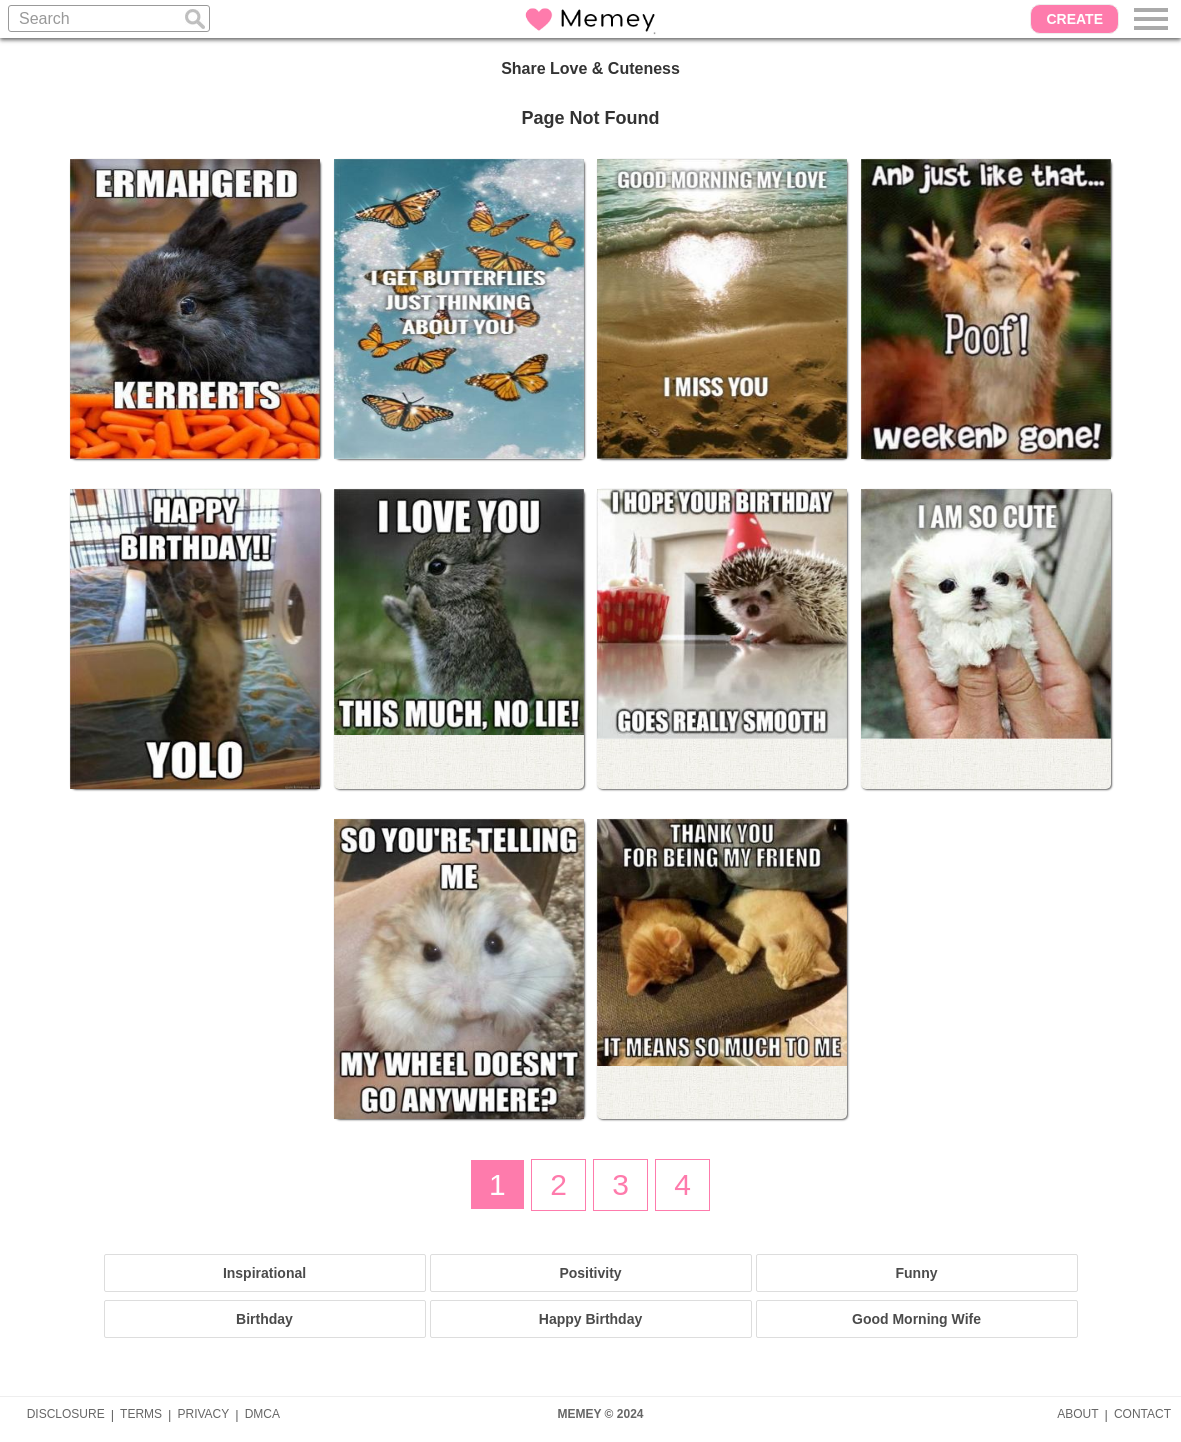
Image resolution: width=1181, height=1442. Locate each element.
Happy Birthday (590, 1319)
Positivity (590, 1273)
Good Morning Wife (916, 1319)
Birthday (264, 1319)
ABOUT (1077, 1414)
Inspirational (264, 1273)
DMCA (262, 1414)
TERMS (141, 1414)
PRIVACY (203, 1414)
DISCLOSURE (66, 1414)
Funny (917, 1273)
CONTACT (1142, 1414)
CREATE (1074, 19)
